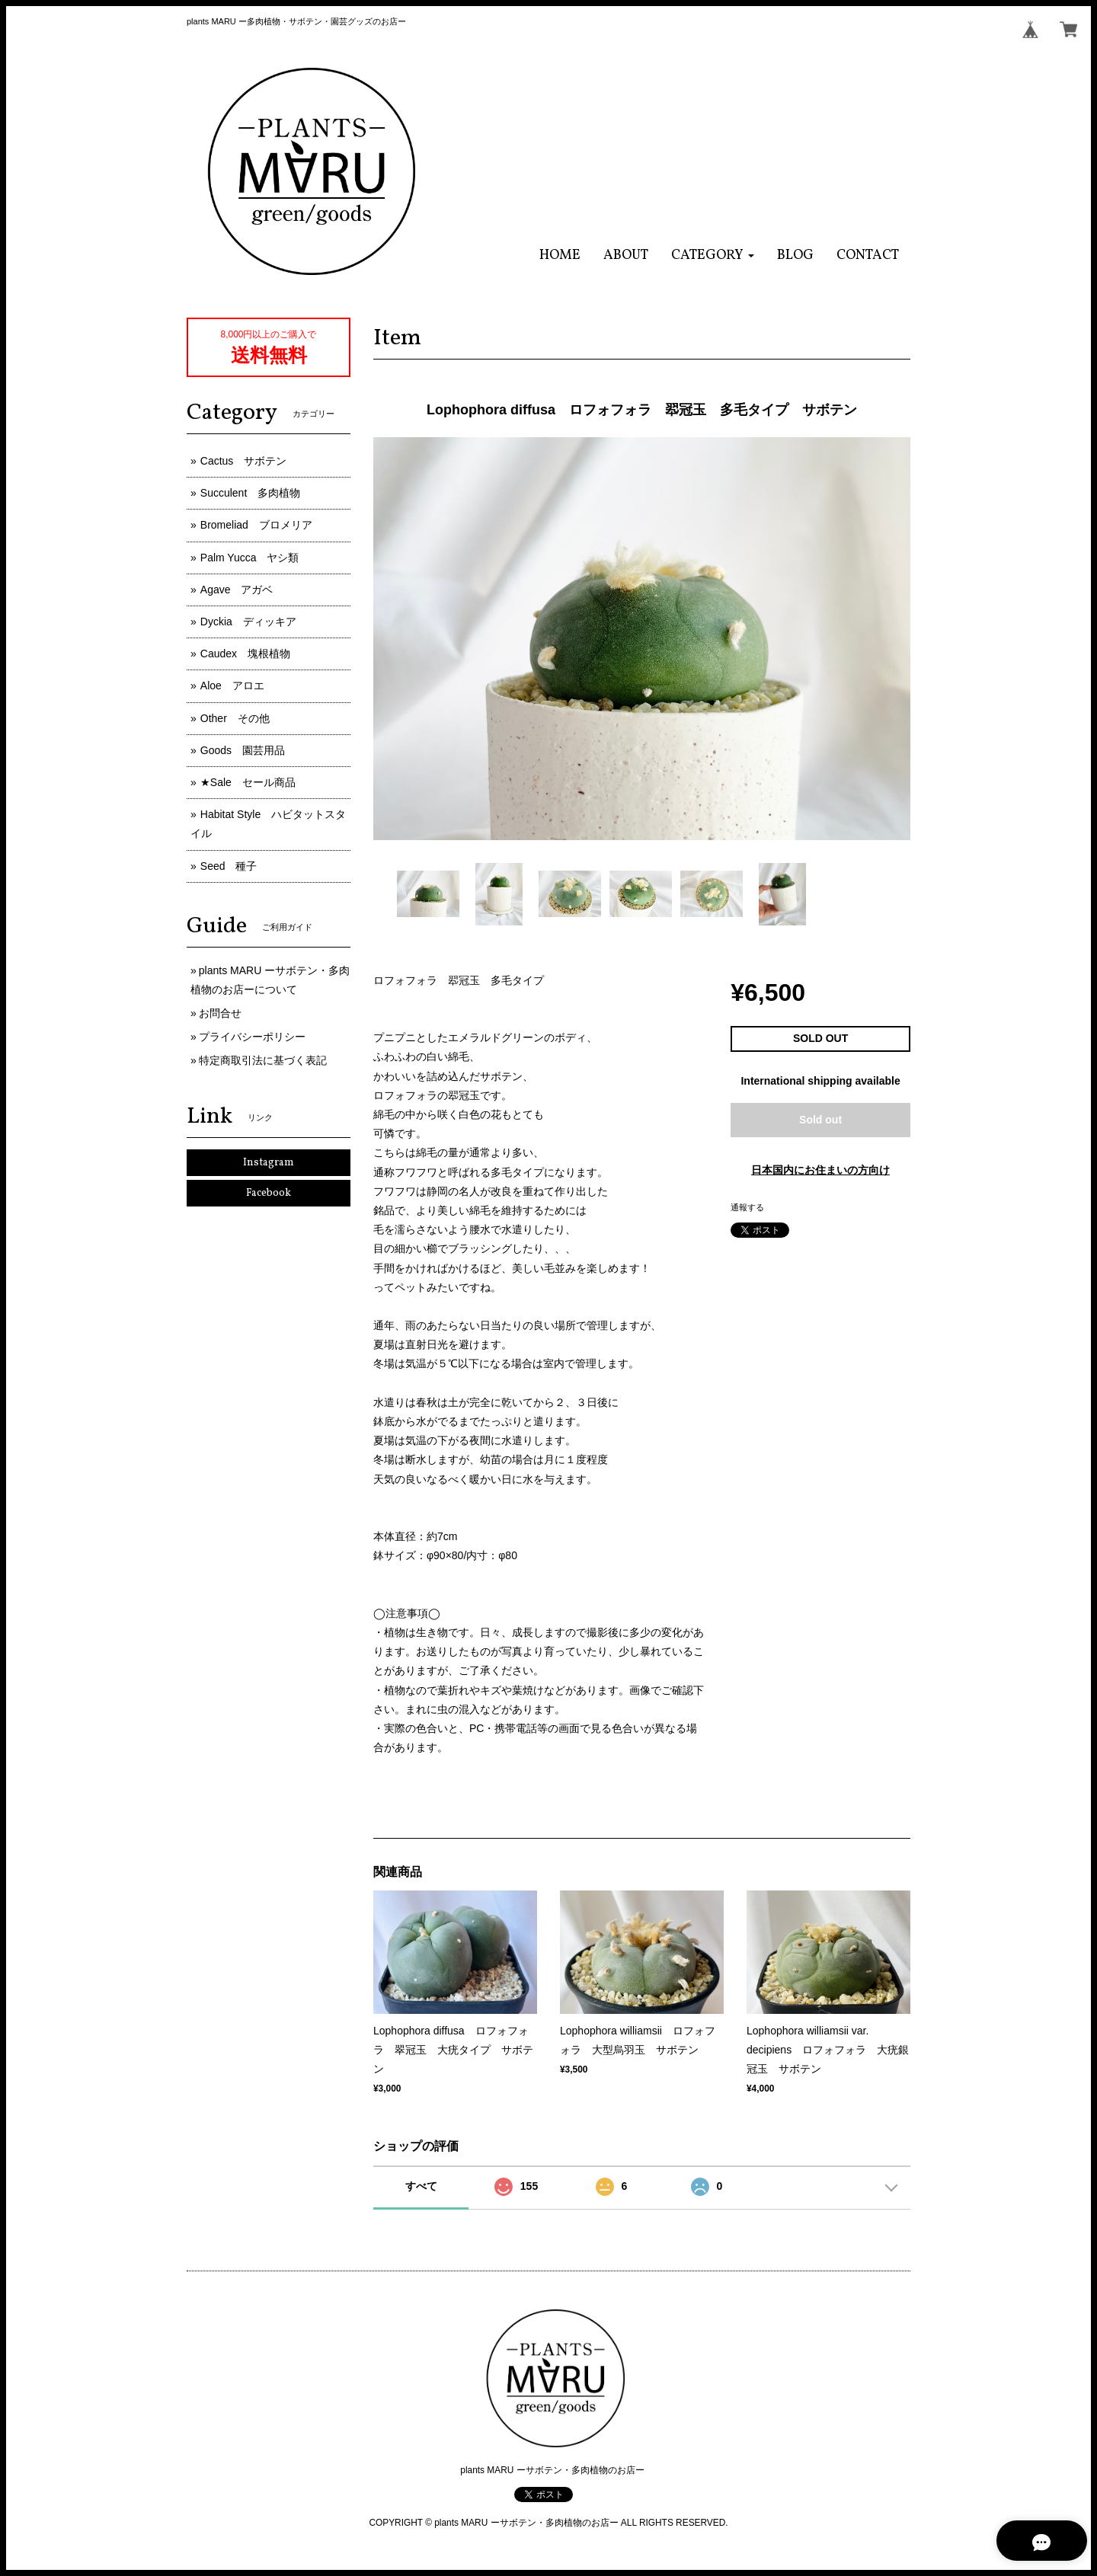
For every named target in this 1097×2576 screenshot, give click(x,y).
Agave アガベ (236, 589)
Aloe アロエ (232, 685)
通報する (747, 1207)
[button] (713, 255)
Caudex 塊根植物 (245, 653)
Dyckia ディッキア (248, 621)
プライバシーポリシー (252, 1037)
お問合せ (220, 1013)
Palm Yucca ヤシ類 (249, 557)
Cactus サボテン (243, 461)
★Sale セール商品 (248, 782)
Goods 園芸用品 (242, 750)
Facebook (268, 1193)
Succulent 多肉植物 (250, 493)
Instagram (268, 1162)
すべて (421, 2186)
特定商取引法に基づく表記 (263, 1060)
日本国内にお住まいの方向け (820, 1170)
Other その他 (235, 718)
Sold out (820, 1120)
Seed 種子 (228, 866)
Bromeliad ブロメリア (256, 525)
